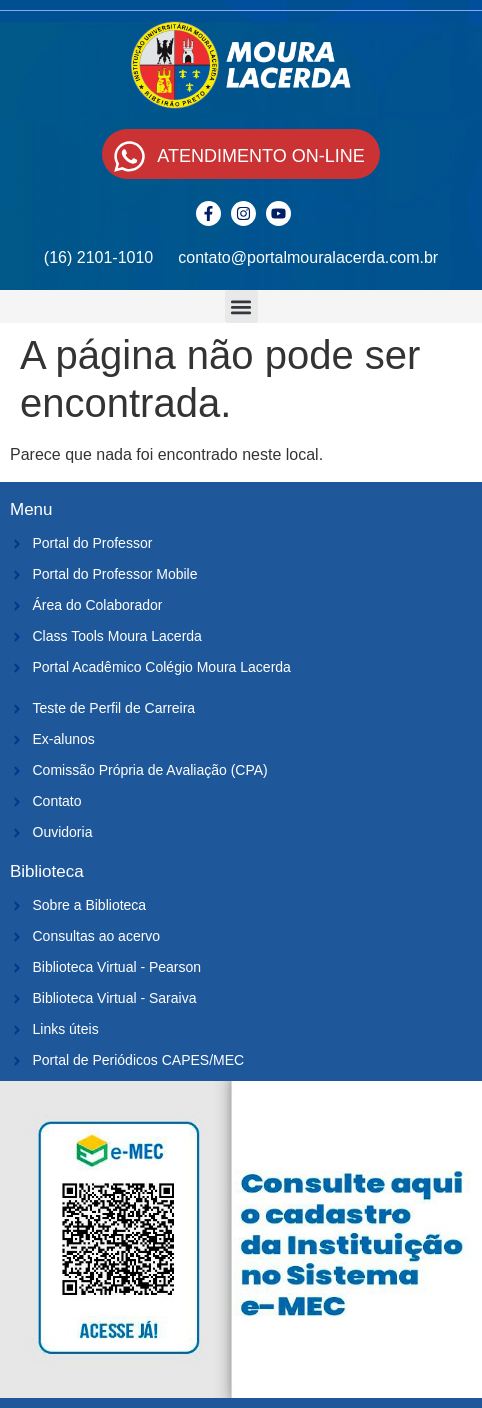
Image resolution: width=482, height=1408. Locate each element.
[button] (241, 306)
